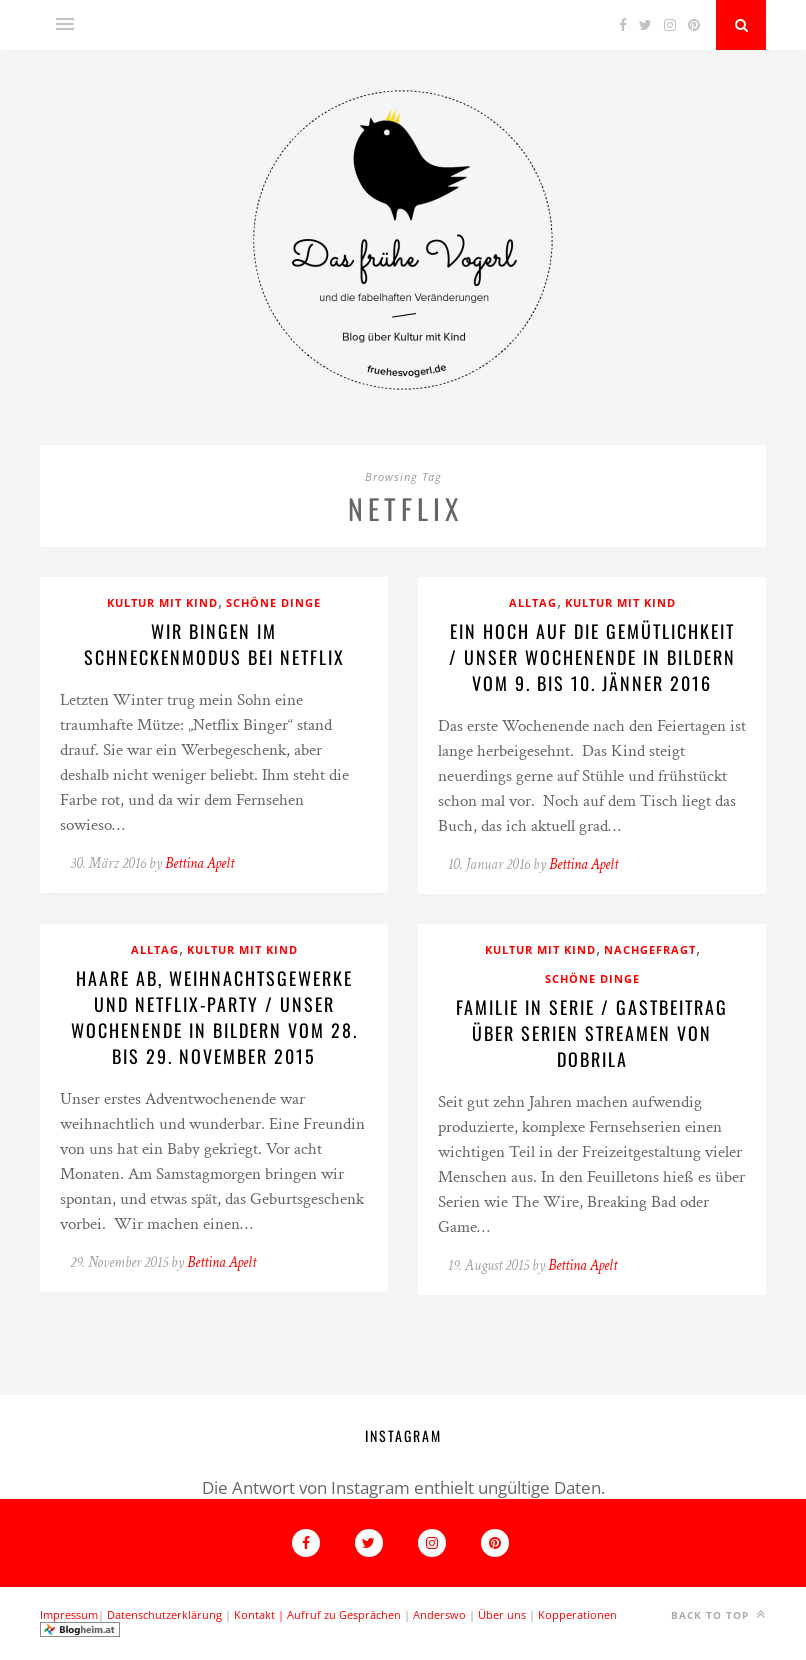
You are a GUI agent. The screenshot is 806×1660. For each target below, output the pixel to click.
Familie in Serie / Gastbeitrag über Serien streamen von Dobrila (592, 1033)
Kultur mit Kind (162, 602)
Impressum (69, 1614)
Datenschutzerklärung (164, 1614)
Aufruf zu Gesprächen (344, 1614)
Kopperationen (577, 1614)
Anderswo (439, 1614)
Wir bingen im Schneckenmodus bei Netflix (214, 644)
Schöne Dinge (273, 602)
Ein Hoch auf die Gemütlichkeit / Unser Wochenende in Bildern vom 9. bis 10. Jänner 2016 (592, 657)
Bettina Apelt (199, 863)
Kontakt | (260, 1614)
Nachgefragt (650, 949)
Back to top (718, 1614)
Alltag (533, 602)
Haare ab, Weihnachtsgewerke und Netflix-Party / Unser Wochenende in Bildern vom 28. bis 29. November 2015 (214, 1017)
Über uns (502, 1614)
